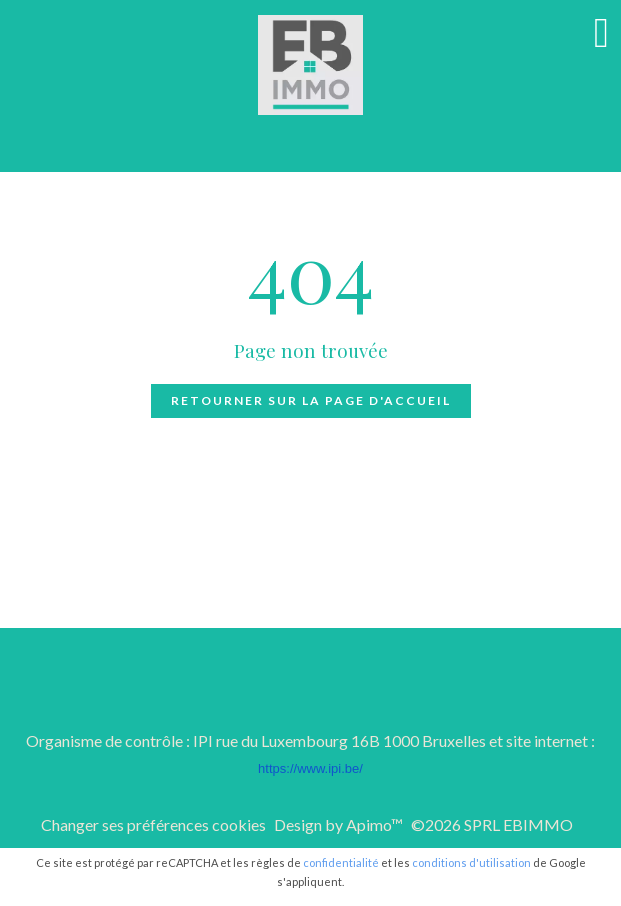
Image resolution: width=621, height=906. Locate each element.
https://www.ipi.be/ (310, 768)
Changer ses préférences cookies (153, 824)
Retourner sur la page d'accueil (311, 400)
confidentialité (341, 862)
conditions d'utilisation (471, 862)
